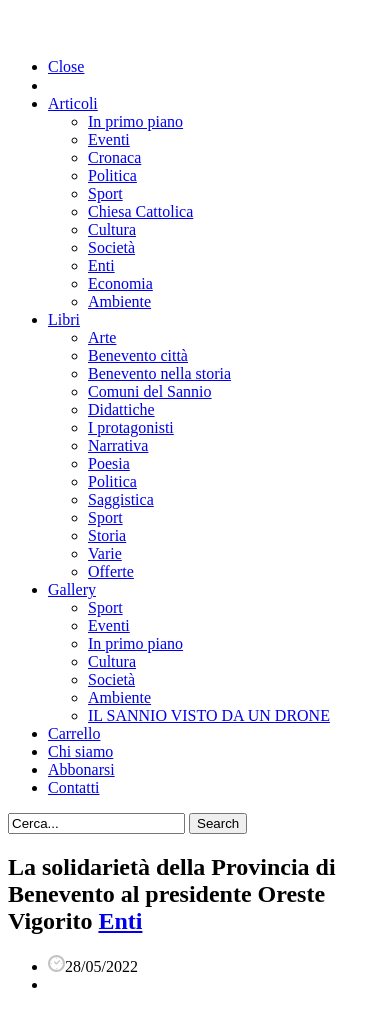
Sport (105, 193)
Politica (112, 175)
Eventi (109, 139)
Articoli (73, 103)
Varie (105, 553)
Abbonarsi (81, 769)
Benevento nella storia (159, 373)
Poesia (109, 463)
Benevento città (138, 355)
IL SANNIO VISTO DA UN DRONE (209, 715)
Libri (64, 319)
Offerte (111, 571)
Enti (101, 265)
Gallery (72, 589)
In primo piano (135, 121)
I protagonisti (131, 427)
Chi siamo (80, 751)
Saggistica (121, 499)
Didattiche (121, 409)
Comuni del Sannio (150, 391)
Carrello (74, 733)
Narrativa (118, 445)
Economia (120, 283)
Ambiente (119, 301)
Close (66, 66)
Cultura (112, 229)
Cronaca (114, 157)
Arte (102, 337)
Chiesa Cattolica (140, 211)
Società (111, 247)
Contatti (74, 787)
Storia (107, 535)
